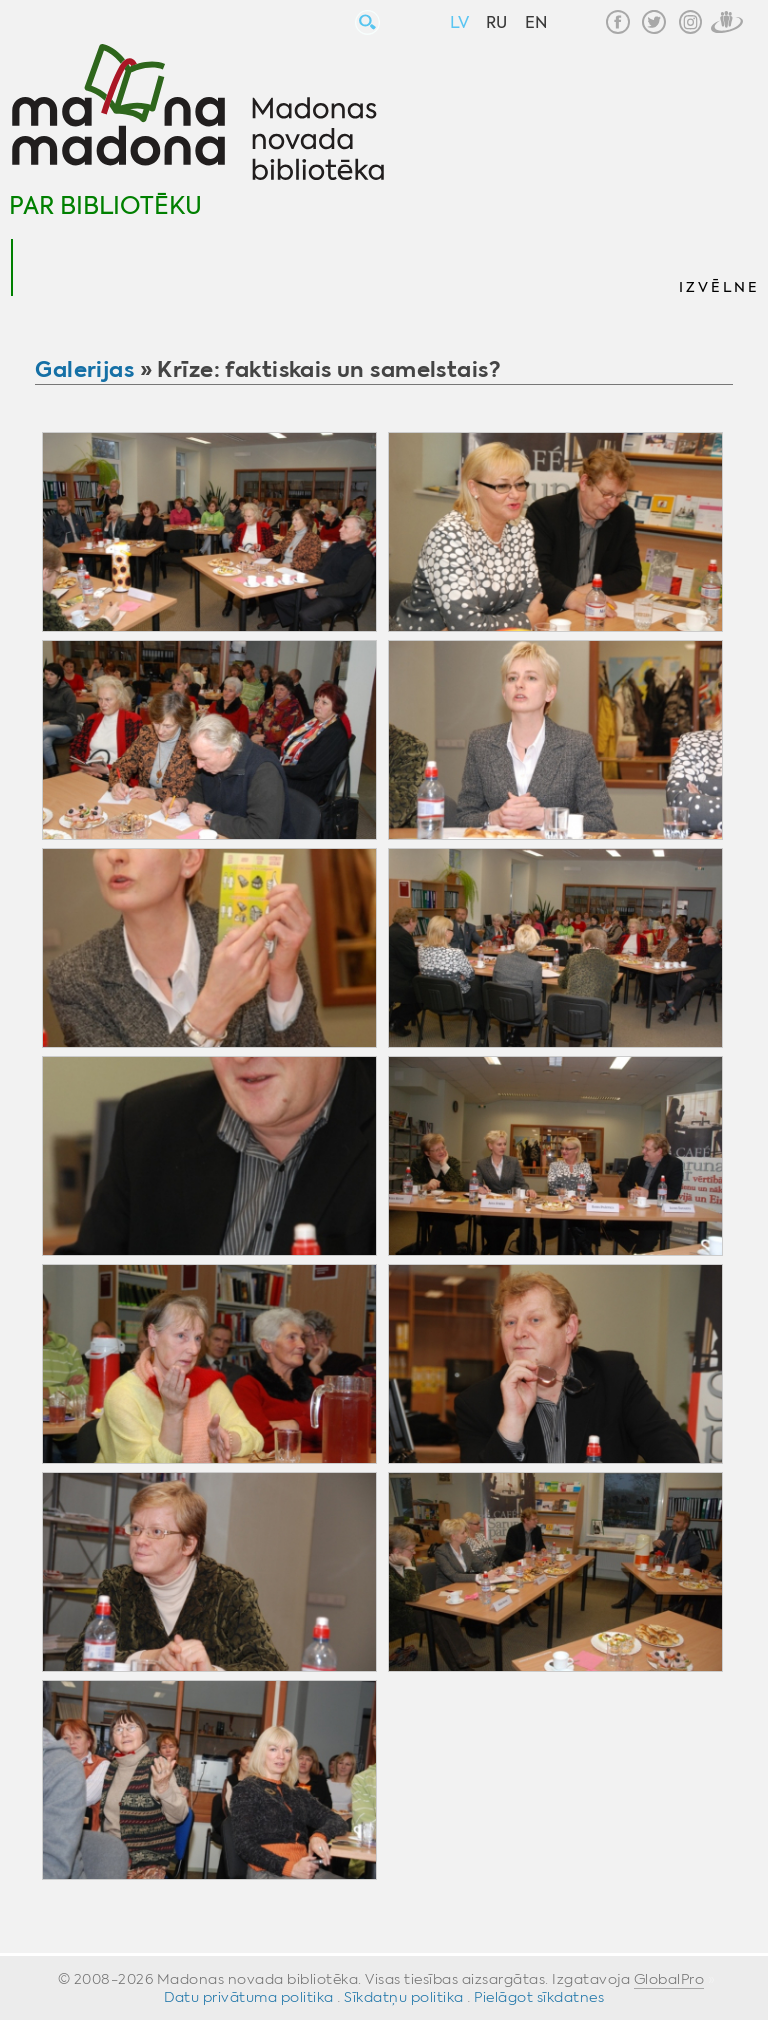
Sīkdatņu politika (404, 1997)
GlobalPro (669, 1979)
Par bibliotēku (105, 206)
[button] (718, 267)
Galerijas (84, 369)
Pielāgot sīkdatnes (539, 1997)
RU (496, 22)
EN (536, 22)
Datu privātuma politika (249, 1997)
